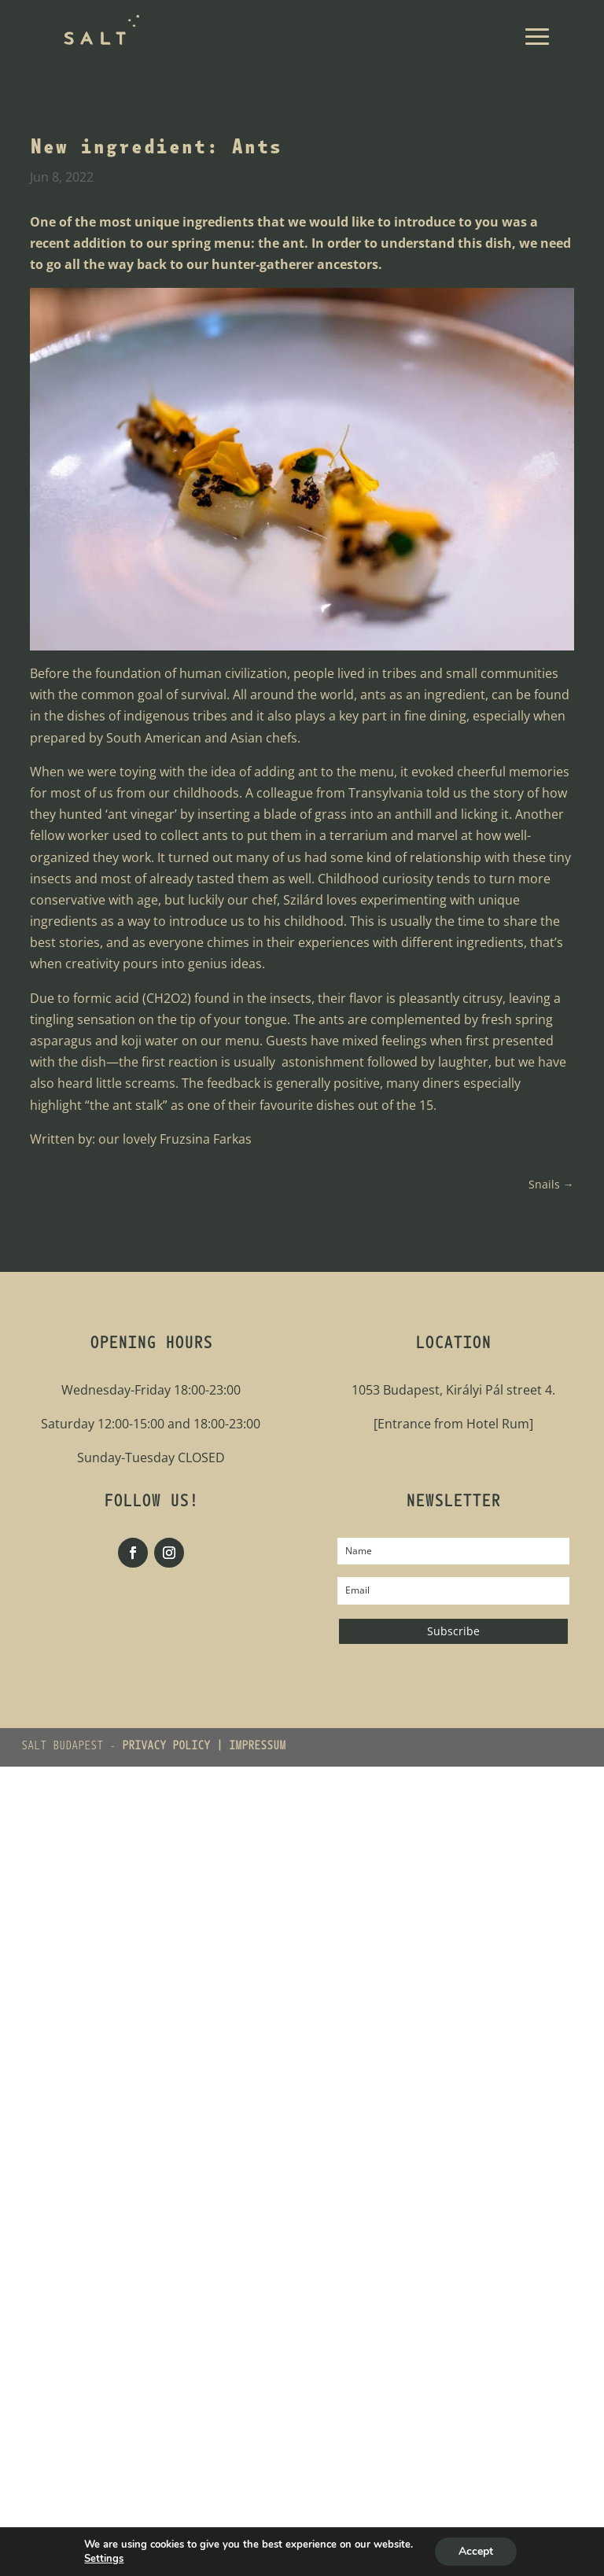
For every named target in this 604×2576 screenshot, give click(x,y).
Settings (103, 2559)
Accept (476, 2551)
